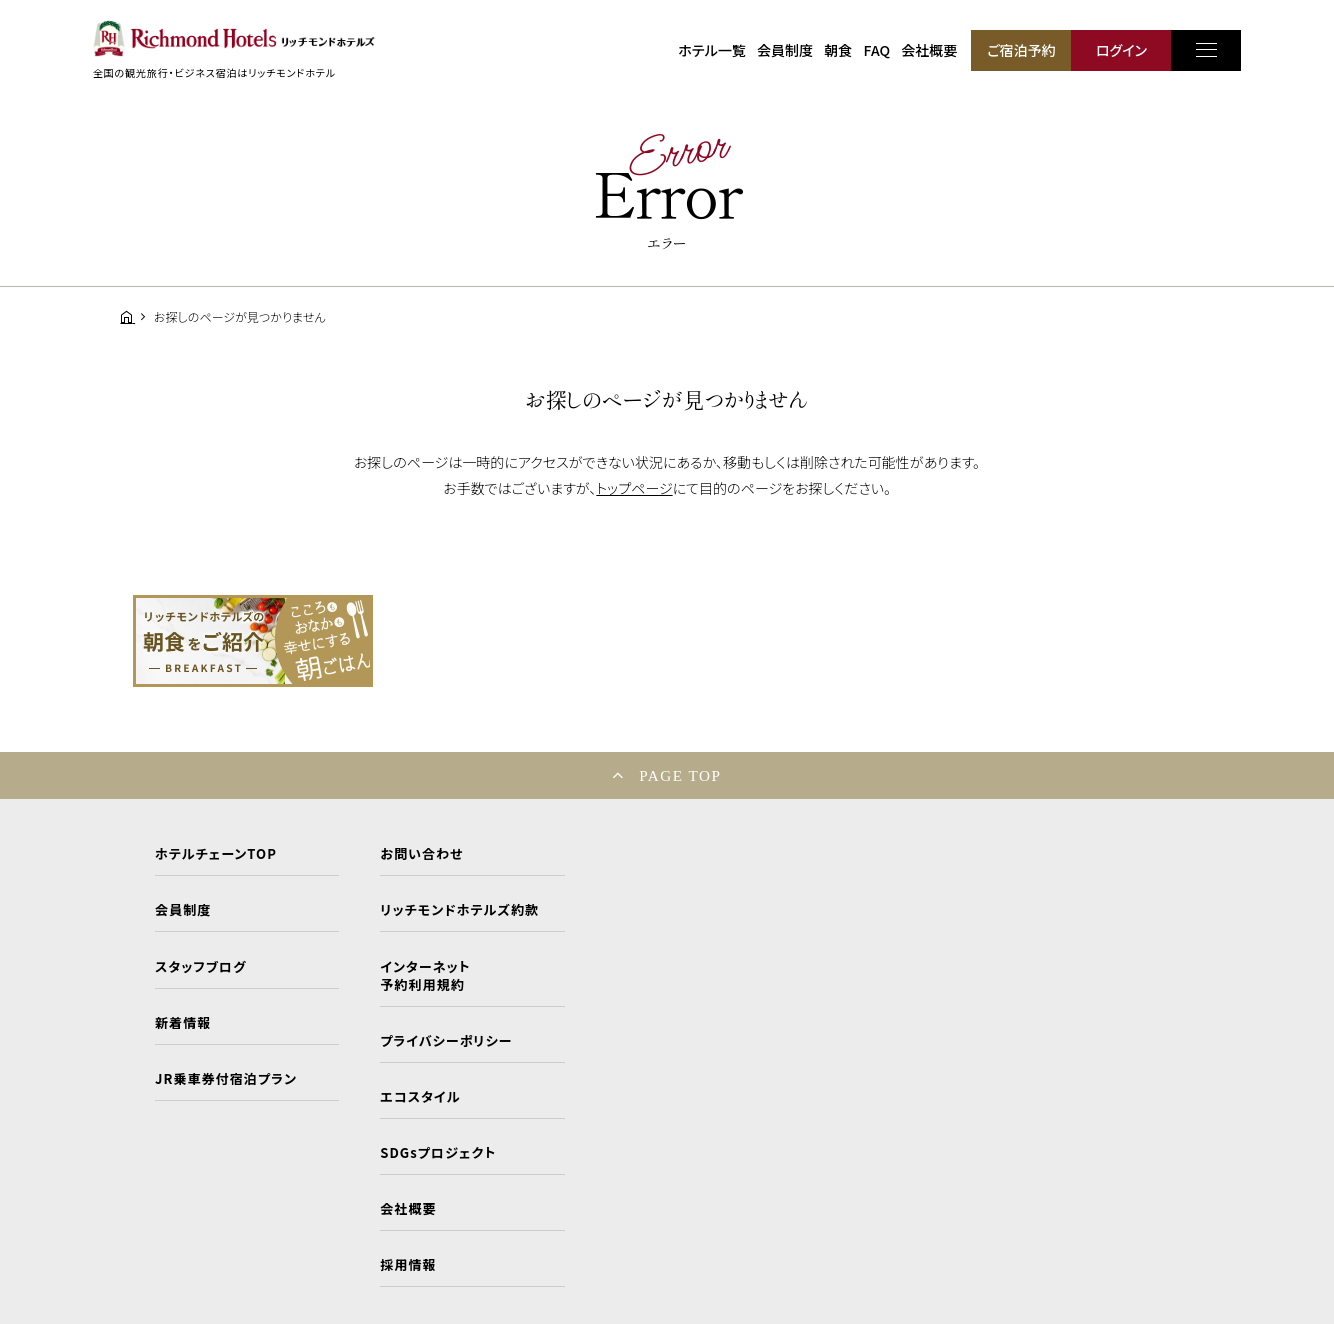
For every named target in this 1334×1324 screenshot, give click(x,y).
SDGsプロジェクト (438, 1153)
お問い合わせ (421, 854)
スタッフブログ (201, 967)
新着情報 (183, 1023)
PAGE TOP (680, 775)
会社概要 (929, 50)
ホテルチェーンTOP (216, 854)
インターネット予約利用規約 (425, 976)
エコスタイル (420, 1097)
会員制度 (785, 50)
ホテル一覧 (712, 50)
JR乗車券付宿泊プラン (226, 1079)
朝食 (838, 50)
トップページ (634, 488)
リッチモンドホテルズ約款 (459, 910)
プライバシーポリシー (446, 1041)
